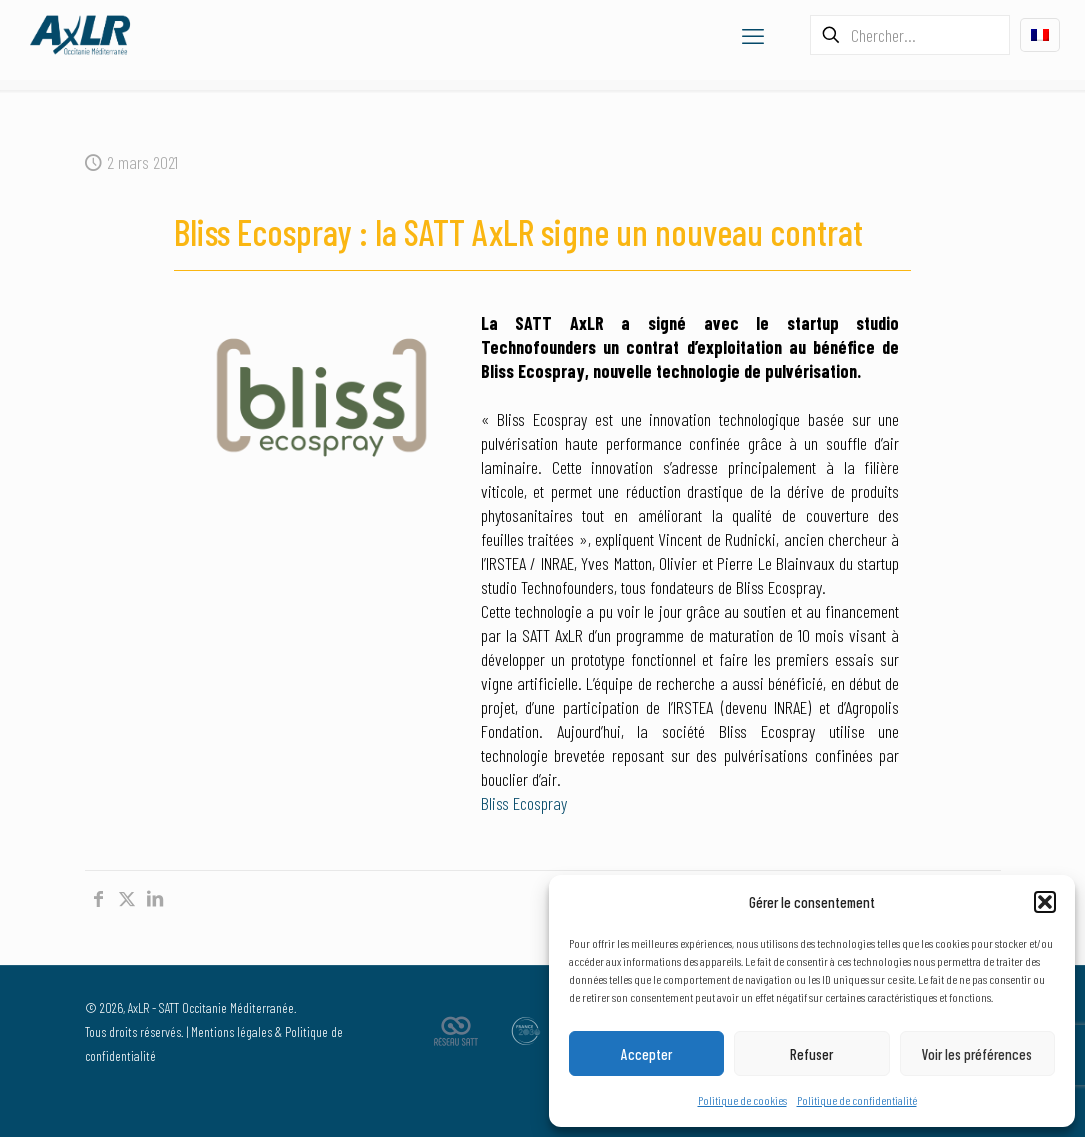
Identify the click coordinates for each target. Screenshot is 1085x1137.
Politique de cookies (742, 1100)
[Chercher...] (910, 35)
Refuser (811, 1054)
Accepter (646, 1054)
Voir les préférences (977, 1054)
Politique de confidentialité (857, 1100)
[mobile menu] (753, 35)
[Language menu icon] (1040, 35)
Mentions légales (231, 1031)
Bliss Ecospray (524, 803)
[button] (1045, 902)
